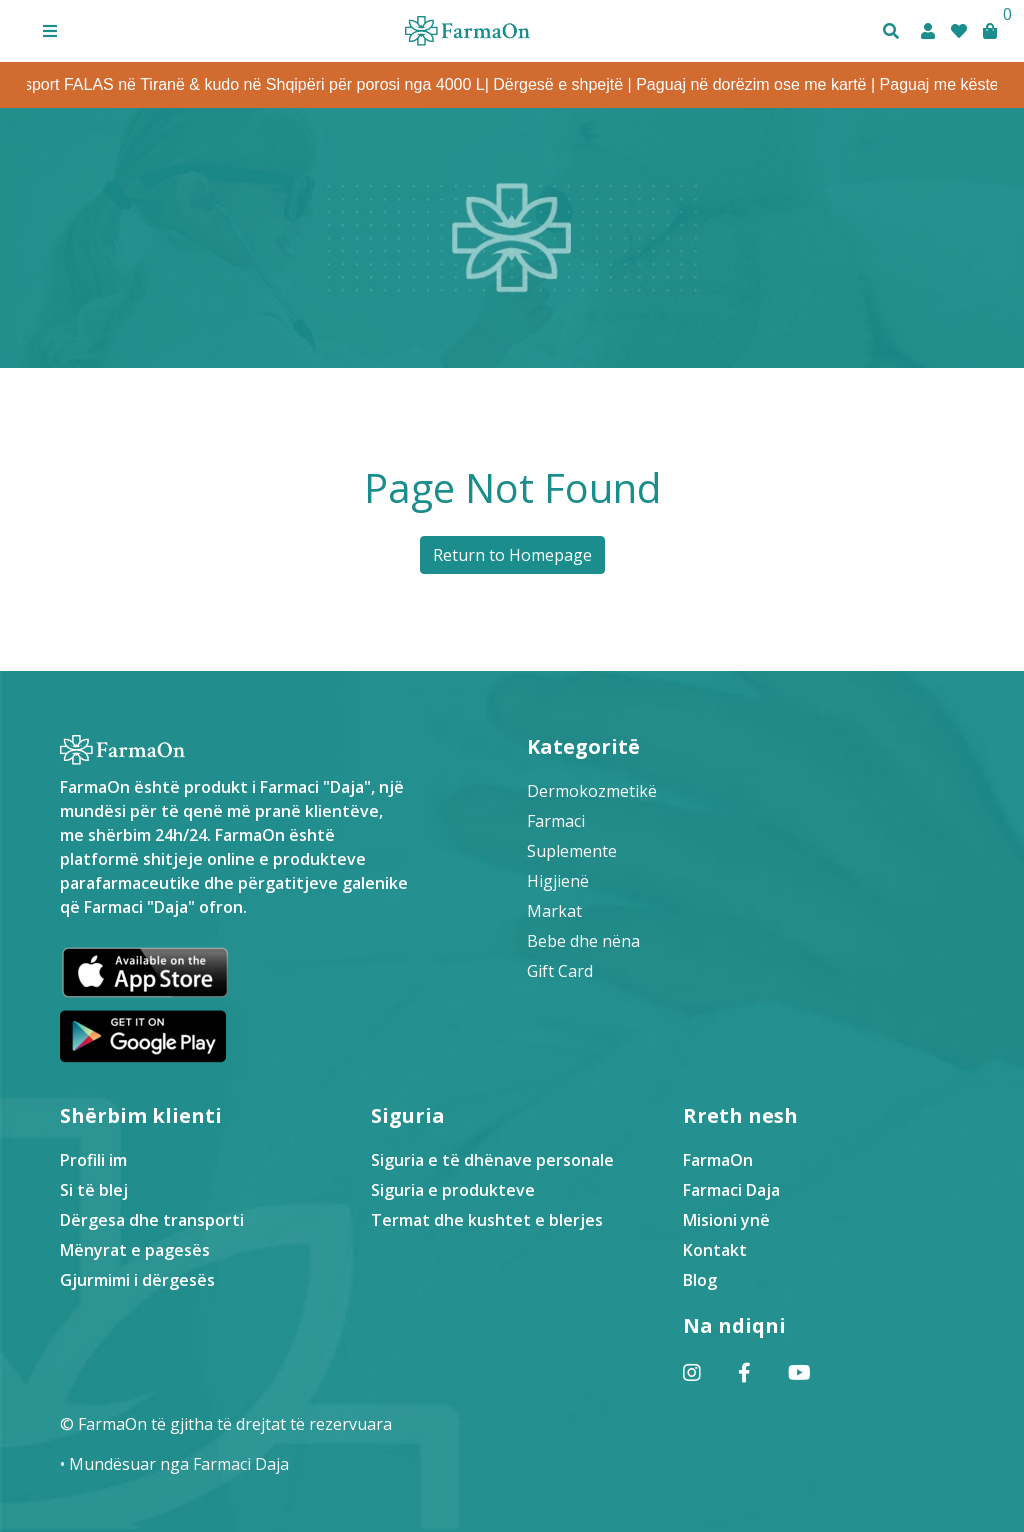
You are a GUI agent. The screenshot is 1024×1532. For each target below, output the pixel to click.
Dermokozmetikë (592, 791)
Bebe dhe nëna (583, 941)
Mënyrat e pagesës (135, 1250)
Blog (700, 1280)
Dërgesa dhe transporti (152, 1220)
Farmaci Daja (731, 1190)
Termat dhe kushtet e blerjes (487, 1220)
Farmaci (556, 821)
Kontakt (715, 1250)
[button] (50, 31)
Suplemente (572, 851)
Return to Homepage (512, 555)
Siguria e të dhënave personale (492, 1160)
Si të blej (94, 1190)
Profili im (93, 1160)
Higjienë (558, 881)
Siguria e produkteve (453, 1190)
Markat (554, 911)
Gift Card (560, 971)
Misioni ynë (726, 1220)
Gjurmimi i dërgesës (137, 1280)
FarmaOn (718, 1160)
